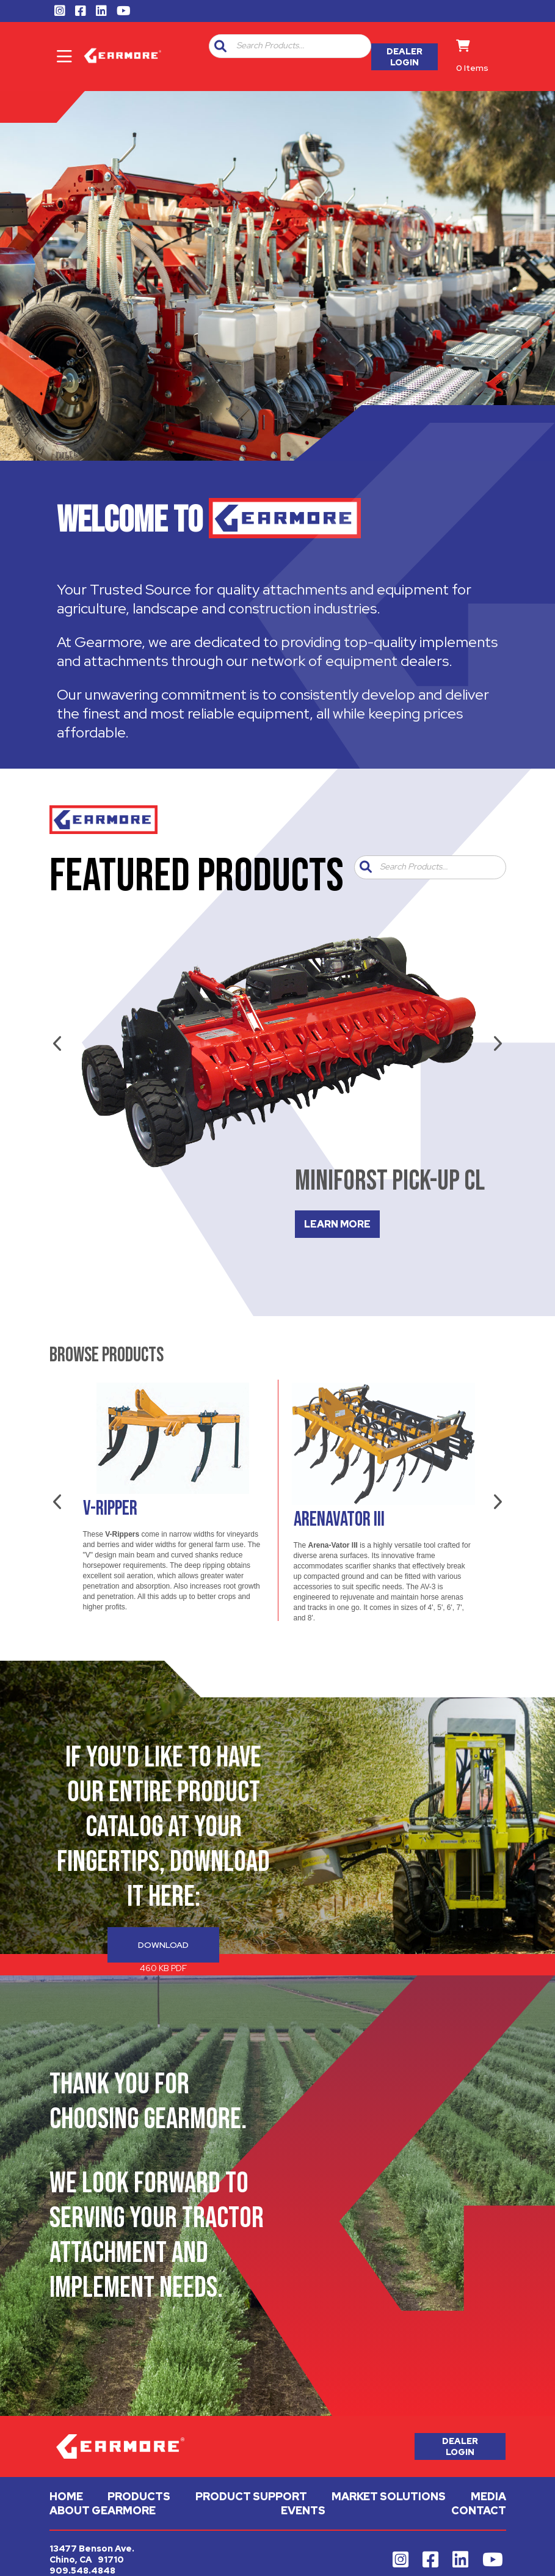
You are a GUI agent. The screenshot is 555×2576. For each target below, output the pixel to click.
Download (163, 1944)
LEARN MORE (337, 1224)
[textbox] (301, 46)
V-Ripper (110, 1508)
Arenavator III (339, 1519)
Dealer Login (404, 57)
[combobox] (298, 46)
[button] (220, 46)
